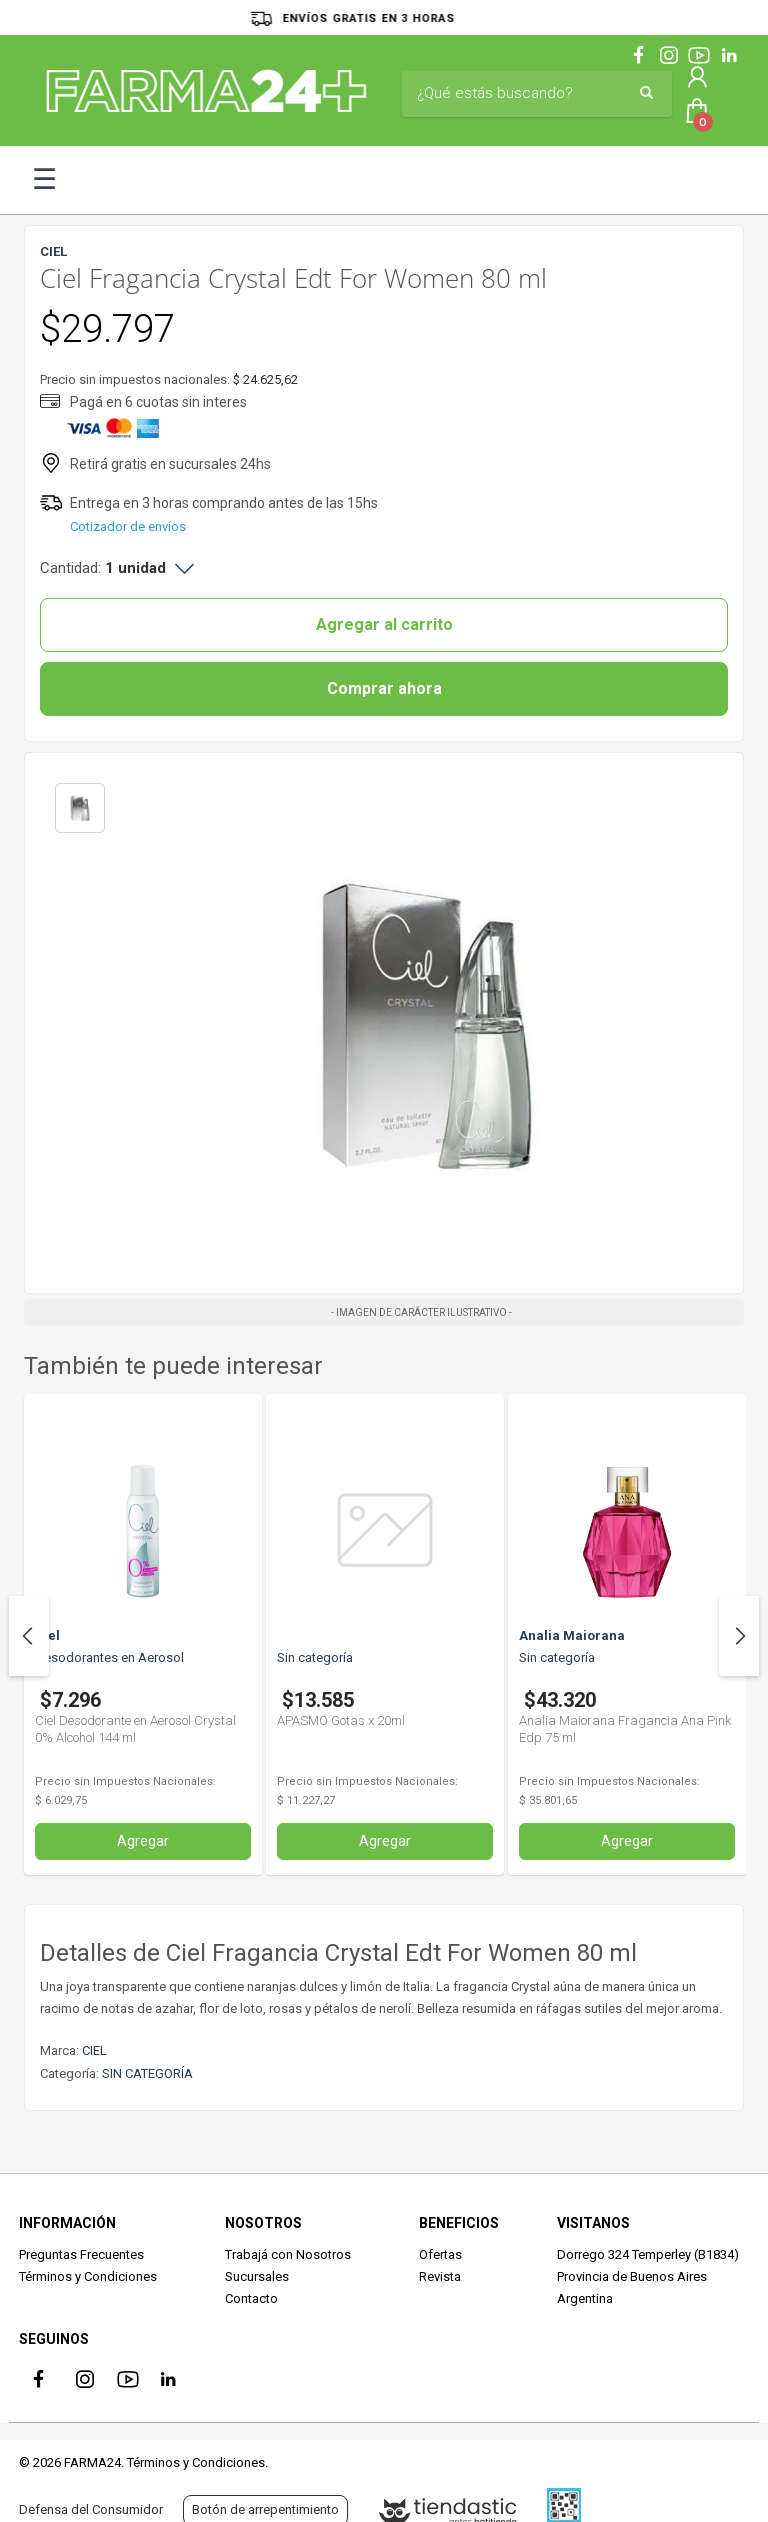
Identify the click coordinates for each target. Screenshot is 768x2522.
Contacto (251, 2298)
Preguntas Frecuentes (81, 2254)
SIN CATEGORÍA (147, 2073)
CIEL (94, 2050)
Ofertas (440, 2254)
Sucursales (257, 2276)
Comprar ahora (384, 688)
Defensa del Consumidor (91, 2509)
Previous (29, 1636)
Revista (440, 2276)
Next (739, 1636)
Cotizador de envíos (128, 526)
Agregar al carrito (384, 624)
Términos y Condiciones (88, 2276)
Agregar (143, 1841)
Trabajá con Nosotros (288, 2254)
